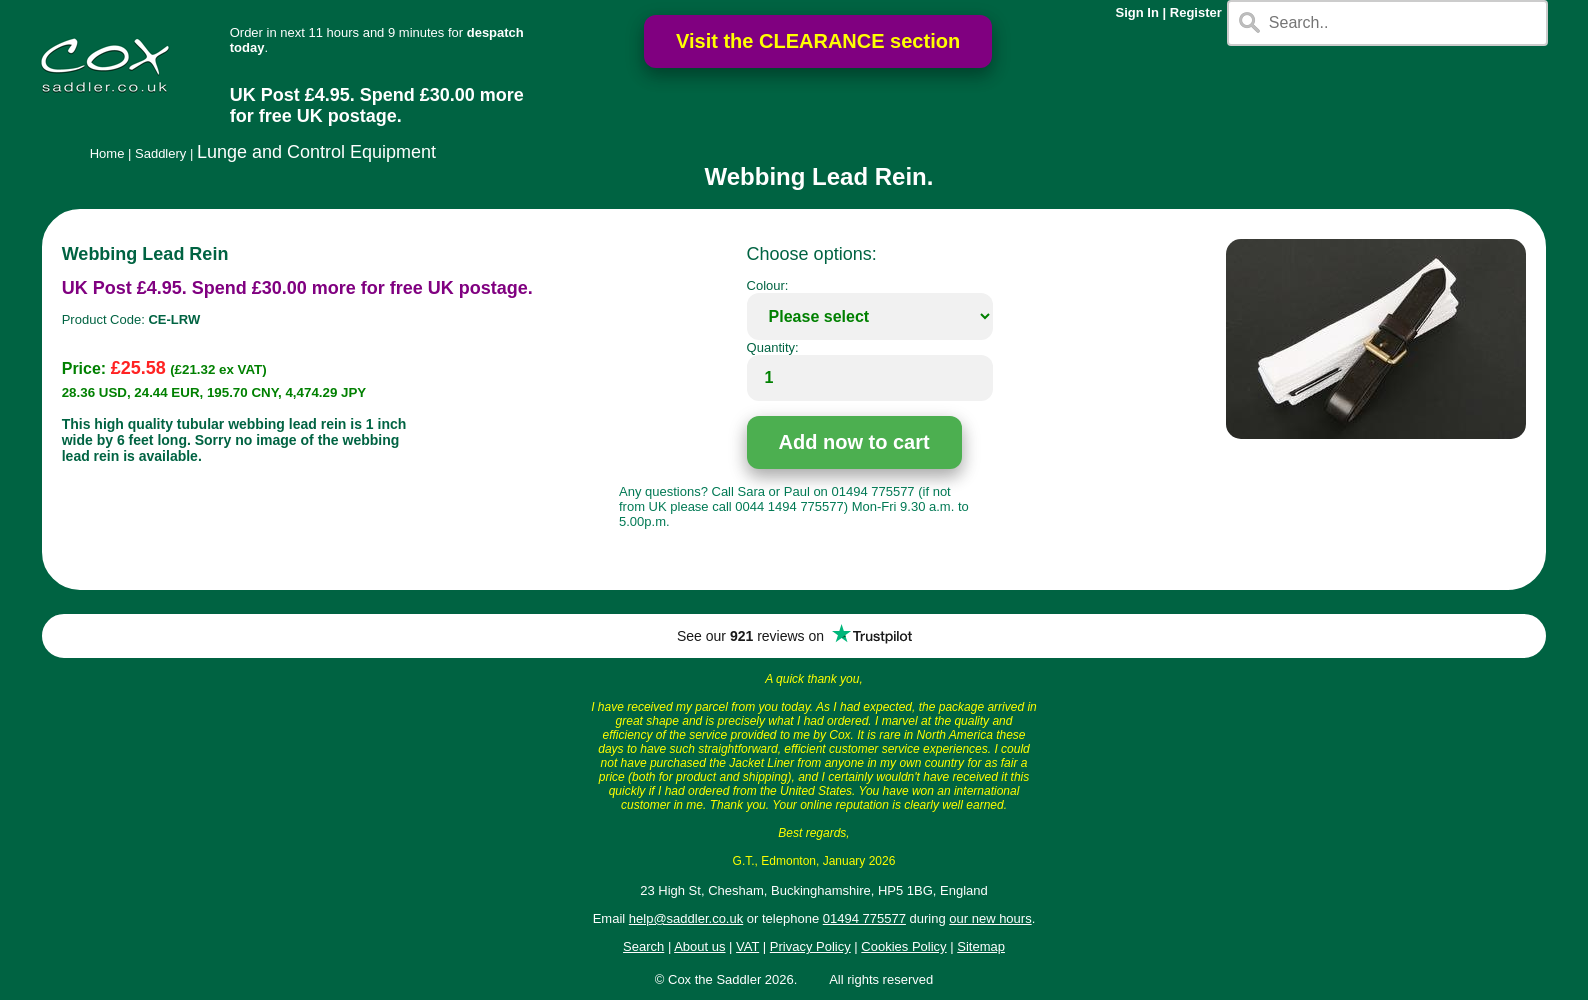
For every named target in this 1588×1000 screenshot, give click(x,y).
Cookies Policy (903, 946)
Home (107, 153)
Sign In (1137, 12)
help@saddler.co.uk (686, 918)
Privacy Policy (810, 946)
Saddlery (160, 153)
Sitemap (981, 946)
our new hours (990, 918)
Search (643, 946)
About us (699, 946)
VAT (747, 946)
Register (1196, 12)
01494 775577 (864, 918)
